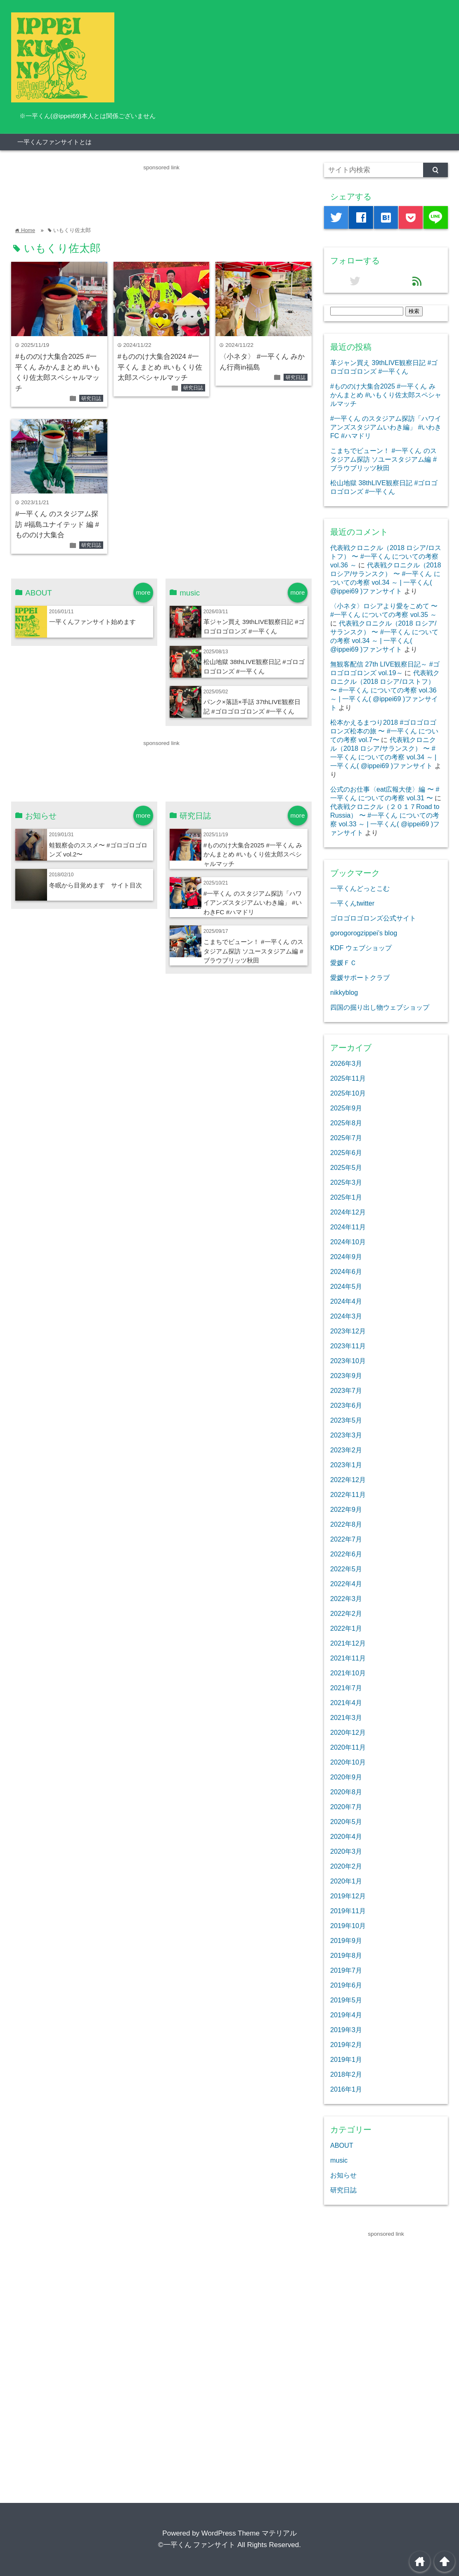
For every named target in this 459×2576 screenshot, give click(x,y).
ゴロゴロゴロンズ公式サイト (373, 918)
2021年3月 (346, 1717)
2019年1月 (346, 2059)
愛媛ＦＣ (343, 962)
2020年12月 (348, 1732)
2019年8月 (346, 1955)
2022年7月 (346, 1539)
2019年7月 (346, 1970)
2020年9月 (346, 1777)
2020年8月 (346, 1792)
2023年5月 (346, 1420)
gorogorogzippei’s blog (363, 933)
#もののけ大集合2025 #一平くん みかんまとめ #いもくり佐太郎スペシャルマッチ (253, 855)
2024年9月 (346, 1256)
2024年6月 (346, 1271)
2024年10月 (348, 1241)
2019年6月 (346, 1985)
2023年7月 (346, 1390)
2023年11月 (348, 1346)
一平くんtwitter (352, 903)
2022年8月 (346, 1524)
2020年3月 (346, 1851)
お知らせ (343, 2175)
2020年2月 (346, 1866)
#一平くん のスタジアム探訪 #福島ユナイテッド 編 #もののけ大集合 (57, 524)
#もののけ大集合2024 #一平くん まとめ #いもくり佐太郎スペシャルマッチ (160, 367)
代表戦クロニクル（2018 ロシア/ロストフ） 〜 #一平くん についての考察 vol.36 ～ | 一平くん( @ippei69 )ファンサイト (385, 690)
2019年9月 (346, 1940)
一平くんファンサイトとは (54, 141)
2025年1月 (346, 1197)
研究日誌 (91, 398)
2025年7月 (346, 1137)
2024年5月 (346, 1286)
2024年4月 (346, 1301)
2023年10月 (348, 1360)
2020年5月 (346, 1821)
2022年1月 (346, 1628)
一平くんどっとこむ (360, 888)
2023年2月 (346, 1450)
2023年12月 (348, 1331)
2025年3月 (346, 1182)
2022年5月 (346, 1569)
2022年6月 (346, 1554)
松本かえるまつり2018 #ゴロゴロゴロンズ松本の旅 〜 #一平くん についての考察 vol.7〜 (384, 731)
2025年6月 (346, 1152)
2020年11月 (348, 1747)
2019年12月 (348, 1896)
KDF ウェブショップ (361, 947)
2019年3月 (346, 2029)
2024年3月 (346, 1316)
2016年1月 (346, 2089)
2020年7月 (346, 1806)
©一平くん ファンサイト (196, 2545)
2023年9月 (346, 1375)
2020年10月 (348, 1762)
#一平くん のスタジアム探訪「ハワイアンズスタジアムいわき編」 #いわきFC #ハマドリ (252, 903)
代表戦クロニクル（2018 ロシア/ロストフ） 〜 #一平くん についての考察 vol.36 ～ (385, 556)
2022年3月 (346, 1598)
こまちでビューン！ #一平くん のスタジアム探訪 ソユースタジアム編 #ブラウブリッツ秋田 (253, 951)
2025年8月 (346, 1123)
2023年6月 (346, 1405)
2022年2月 (346, 1613)
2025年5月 (346, 1167)
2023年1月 (346, 1464)
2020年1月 (346, 1881)
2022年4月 (346, 1583)
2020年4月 (346, 1836)
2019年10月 (348, 1925)
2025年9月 (346, 1108)
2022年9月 (346, 1509)
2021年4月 (346, 1702)
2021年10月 (348, 1673)
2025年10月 (348, 1093)
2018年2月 (346, 2074)
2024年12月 (348, 1212)
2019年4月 (346, 2015)
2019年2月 (346, 2044)
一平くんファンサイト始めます (92, 621)
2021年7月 (346, 1687)
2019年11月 (348, 1910)
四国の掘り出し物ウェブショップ (379, 1007)
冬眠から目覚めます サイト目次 (95, 885)
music (339, 2160)
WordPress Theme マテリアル (249, 2533)
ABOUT (341, 2145)
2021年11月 (348, 1658)
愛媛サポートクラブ (360, 977)
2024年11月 (348, 1227)
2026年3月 (346, 1063)
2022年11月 (348, 1494)
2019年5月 (346, 2000)
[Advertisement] (161, 190)
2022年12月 (348, 1479)
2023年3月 (346, 1435)
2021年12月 (348, 1643)
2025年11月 (348, 1078)
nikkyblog (344, 992)
